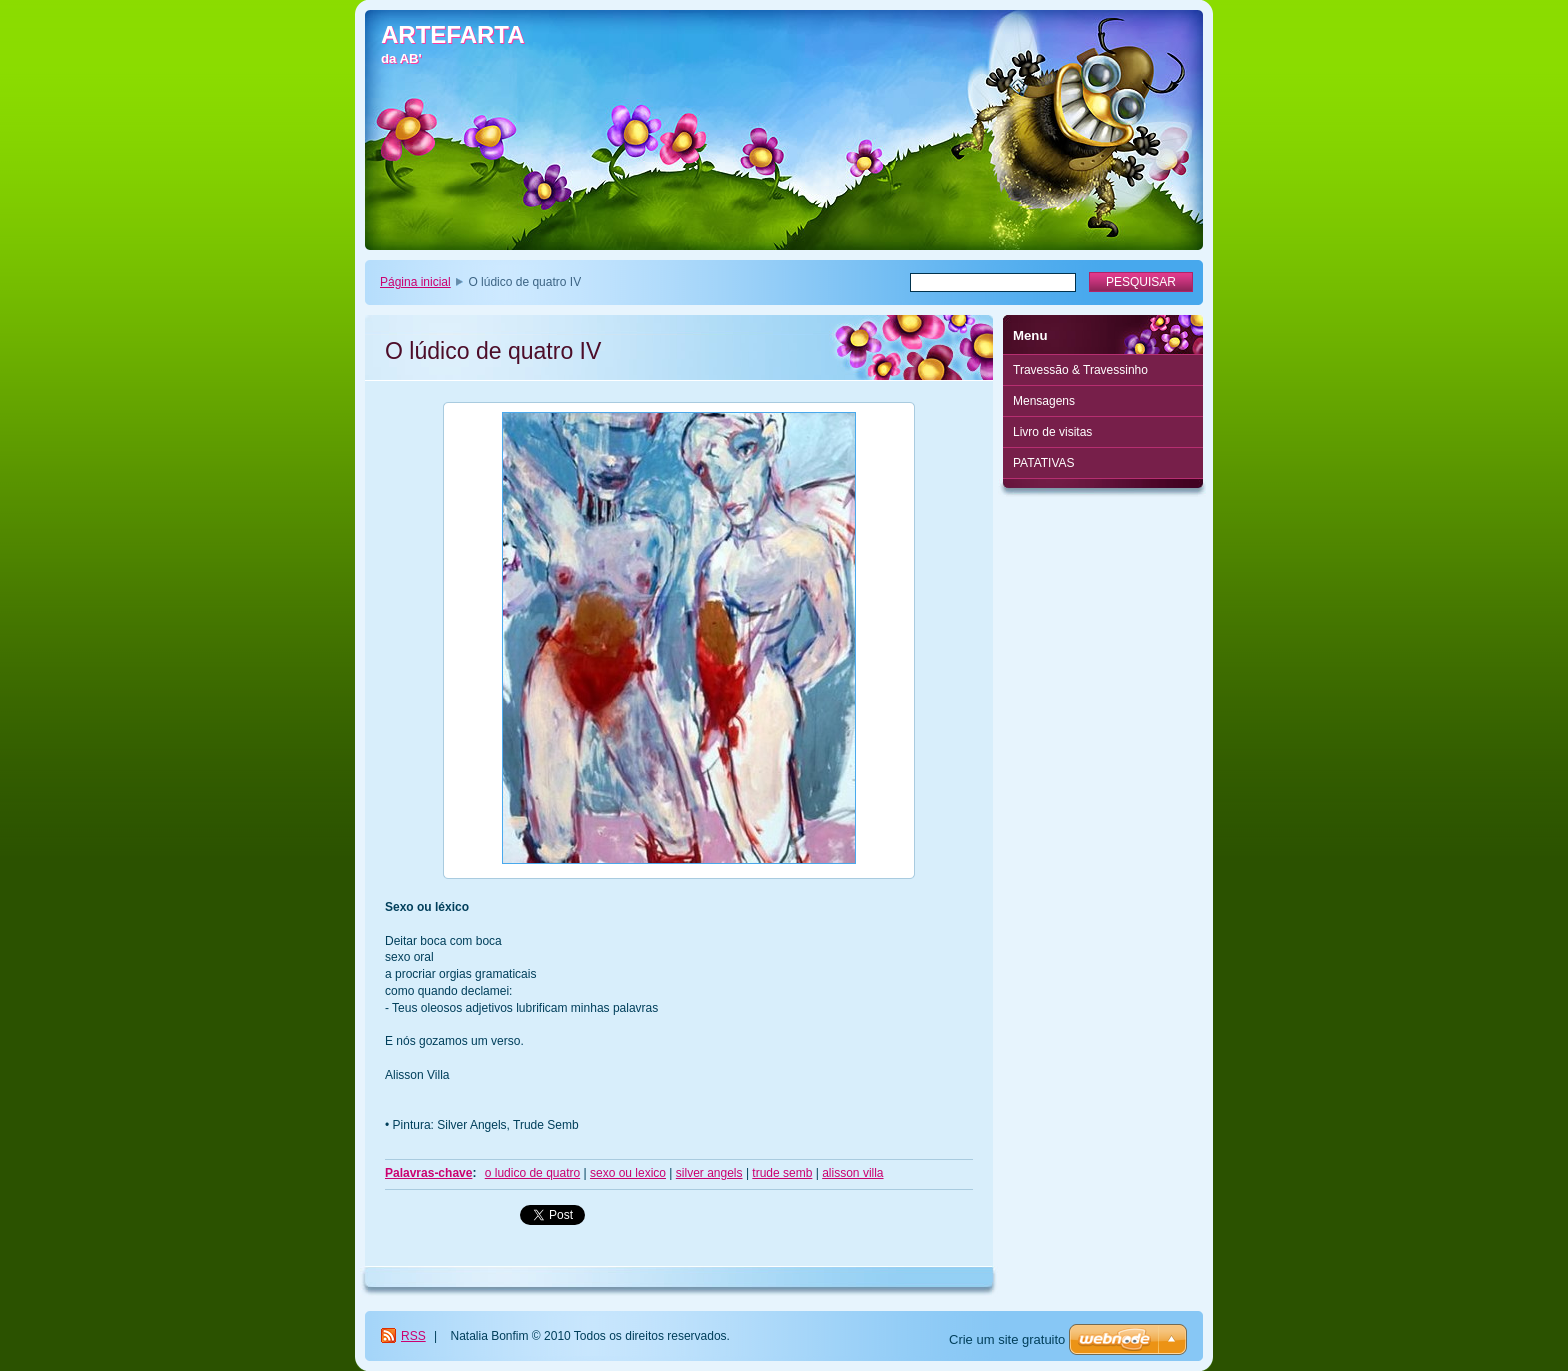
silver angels (709, 1173)
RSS (413, 1336)
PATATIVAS (1044, 463)
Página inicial (415, 282)
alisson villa (852, 1173)
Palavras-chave (428, 1173)
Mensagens (1044, 401)
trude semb (782, 1173)
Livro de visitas (1052, 432)
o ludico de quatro (532, 1173)
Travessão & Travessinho (1080, 370)
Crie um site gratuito (1007, 1339)
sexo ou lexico (628, 1173)
